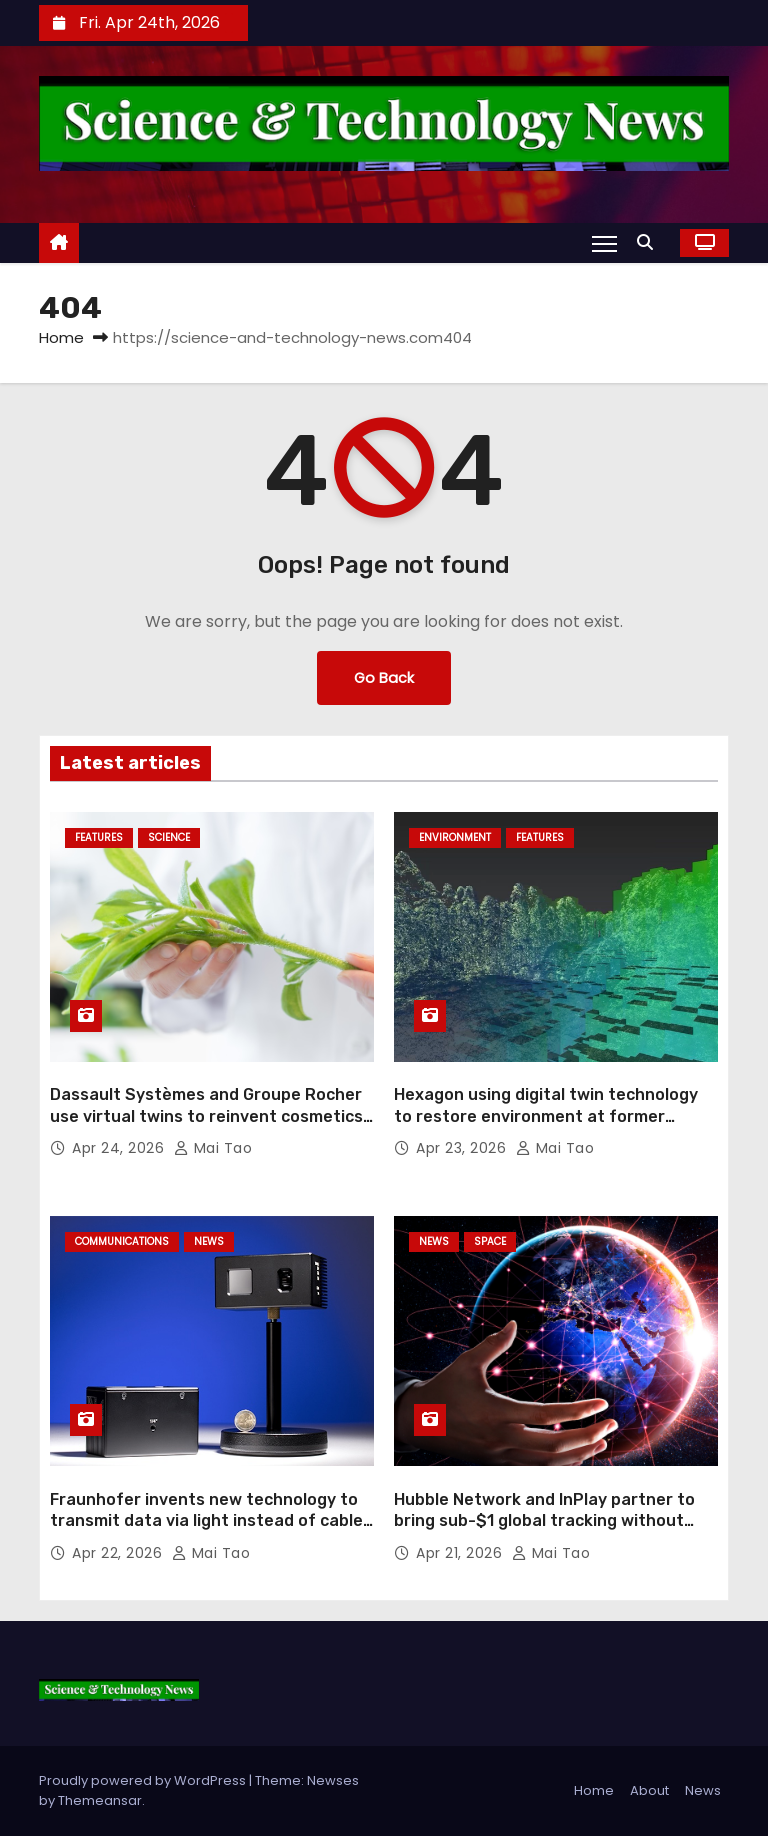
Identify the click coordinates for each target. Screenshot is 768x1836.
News (209, 1241)
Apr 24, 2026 (120, 1148)
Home (61, 337)
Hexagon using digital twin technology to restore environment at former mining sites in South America (546, 1116)
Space (490, 1241)
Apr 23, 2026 (463, 1148)
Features (99, 837)
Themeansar (100, 1800)
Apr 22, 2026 (119, 1553)
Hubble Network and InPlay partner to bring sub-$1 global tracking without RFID (544, 1521)
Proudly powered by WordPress (144, 1780)
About (649, 1790)
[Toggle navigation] (604, 243)
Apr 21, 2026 (461, 1553)
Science (169, 837)
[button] (650, 242)
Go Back (384, 678)
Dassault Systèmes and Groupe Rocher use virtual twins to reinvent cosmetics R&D (206, 1116)
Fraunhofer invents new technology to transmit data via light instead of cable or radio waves (206, 1521)
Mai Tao (213, 1148)
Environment (455, 837)
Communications (122, 1241)
